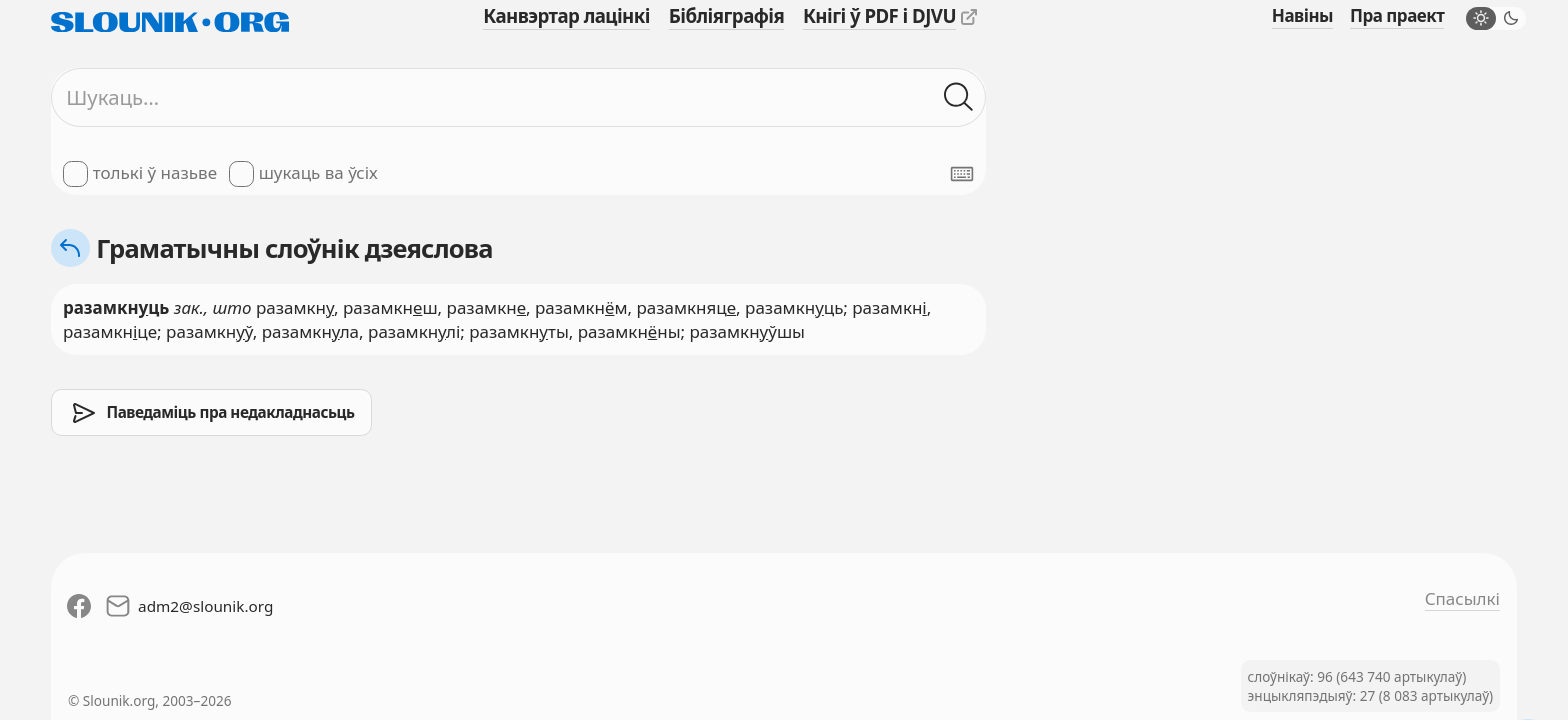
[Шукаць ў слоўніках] (959, 98)
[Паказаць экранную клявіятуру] (962, 174)
